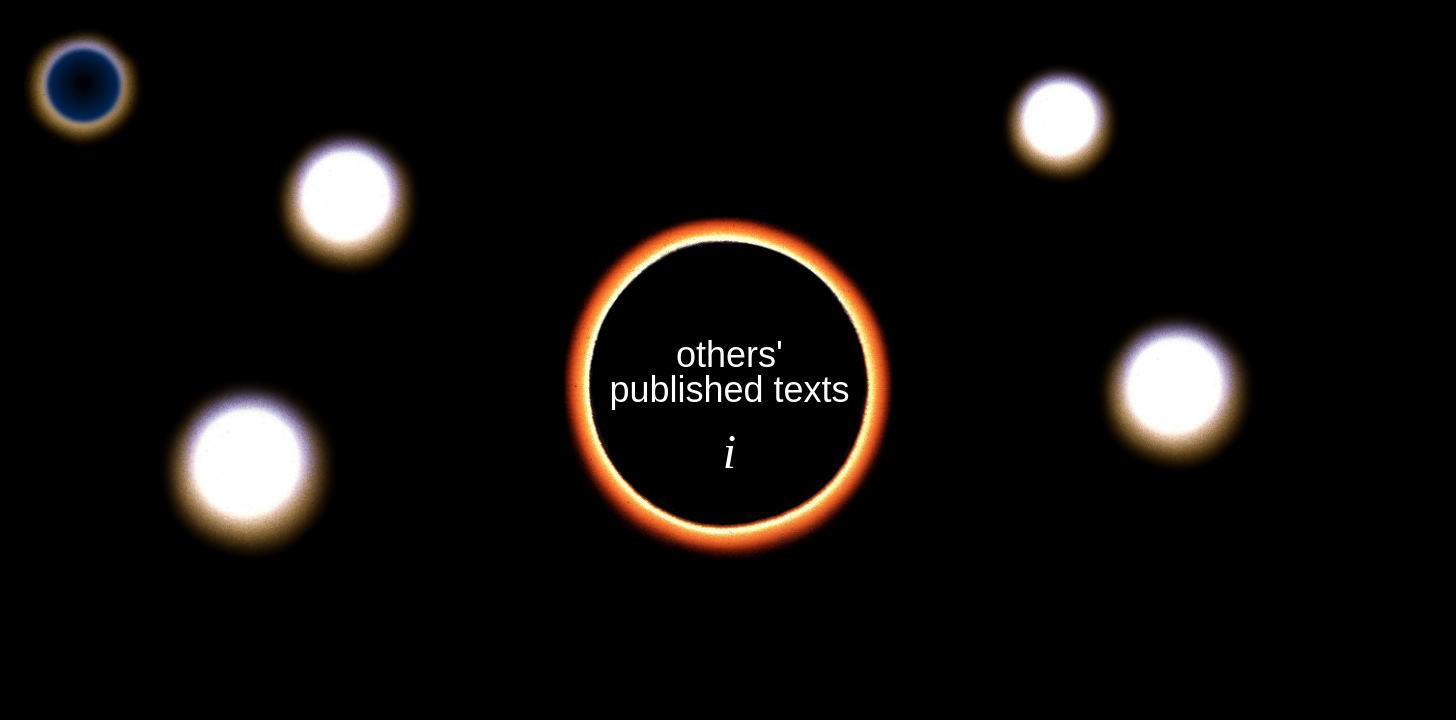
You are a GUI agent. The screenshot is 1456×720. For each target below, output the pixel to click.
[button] (248, 468)
